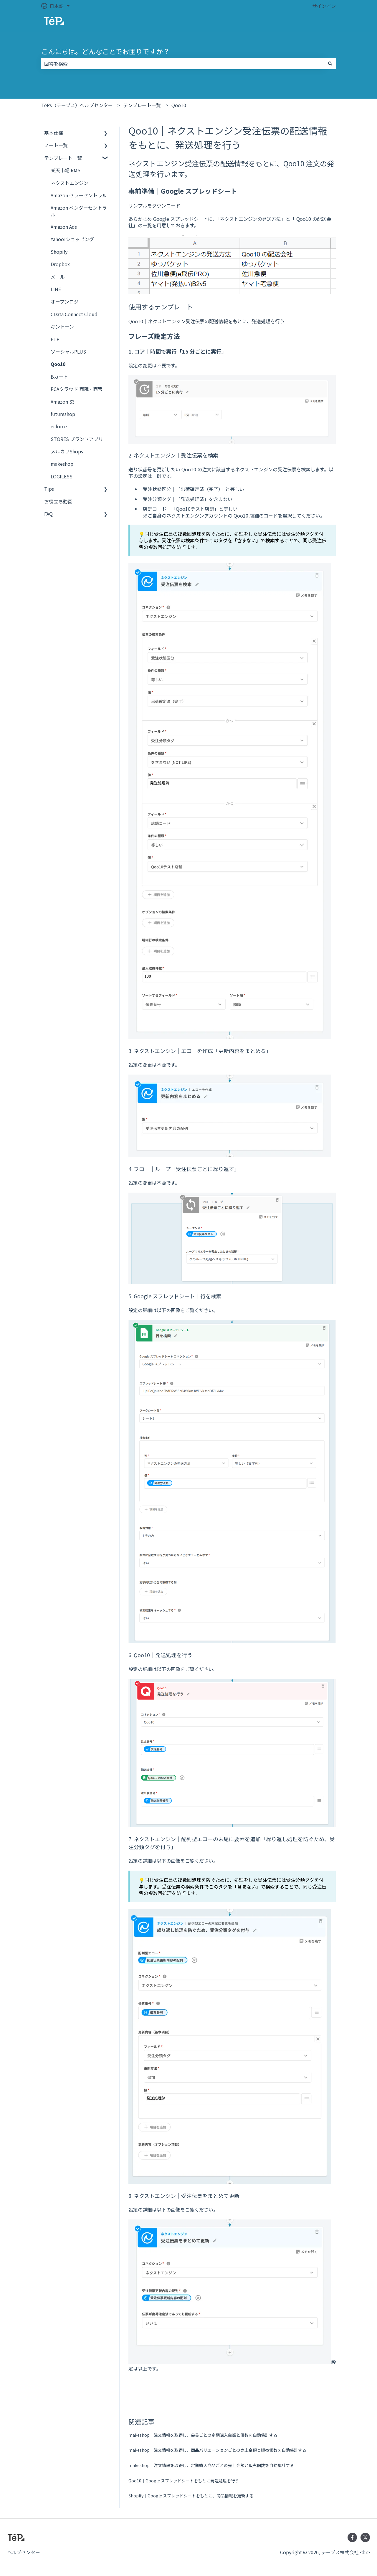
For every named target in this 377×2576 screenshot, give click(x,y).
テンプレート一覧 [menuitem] (63, 157)
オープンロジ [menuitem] (65, 301)
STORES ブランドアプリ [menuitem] (77, 438)
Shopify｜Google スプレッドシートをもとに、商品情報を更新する (191, 2496)
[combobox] (183, 63)
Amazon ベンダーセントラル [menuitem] (79, 211)
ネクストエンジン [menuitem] (69, 182)
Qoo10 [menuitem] (58, 363)
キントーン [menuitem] (62, 326)
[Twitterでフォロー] (365, 2537)
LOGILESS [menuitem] (61, 476)
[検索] (330, 63)
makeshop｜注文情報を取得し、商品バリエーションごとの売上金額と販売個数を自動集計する (217, 2450)
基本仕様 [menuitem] (53, 132)
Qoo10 (178, 105)
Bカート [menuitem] (59, 376)
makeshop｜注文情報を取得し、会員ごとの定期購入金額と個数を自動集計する (202, 2435)
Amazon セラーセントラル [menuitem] (79, 195)
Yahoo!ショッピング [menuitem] (72, 239)
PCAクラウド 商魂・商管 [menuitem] (76, 388)
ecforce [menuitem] (59, 426)
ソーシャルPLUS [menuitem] (68, 351)
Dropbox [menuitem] (60, 264)
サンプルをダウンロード (154, 205)
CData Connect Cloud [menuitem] (74, 314)
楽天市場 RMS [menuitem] (65, 170)
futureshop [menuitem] (63, 413)
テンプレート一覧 (142, 105)
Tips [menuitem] (49, 488)
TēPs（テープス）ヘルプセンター (77, 105)
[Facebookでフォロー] (352, 2537)
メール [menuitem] (58, 276)
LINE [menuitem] (56, 289)
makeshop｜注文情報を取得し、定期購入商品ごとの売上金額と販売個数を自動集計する (211, 2465)
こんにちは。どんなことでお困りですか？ (105, 51)
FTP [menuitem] (55, 339)
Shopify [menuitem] (59, 251)
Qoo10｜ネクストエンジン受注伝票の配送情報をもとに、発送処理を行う (206, 321)
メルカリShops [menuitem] (67, 451)
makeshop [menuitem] (62, 463)
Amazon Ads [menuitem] (64, 226)
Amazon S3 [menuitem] (63, 401)
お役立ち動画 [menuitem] (58, 501)
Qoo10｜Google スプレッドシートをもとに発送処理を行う (183, 2481)
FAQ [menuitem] (48, 513)
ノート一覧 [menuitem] (56, 145)
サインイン (324, 6)
